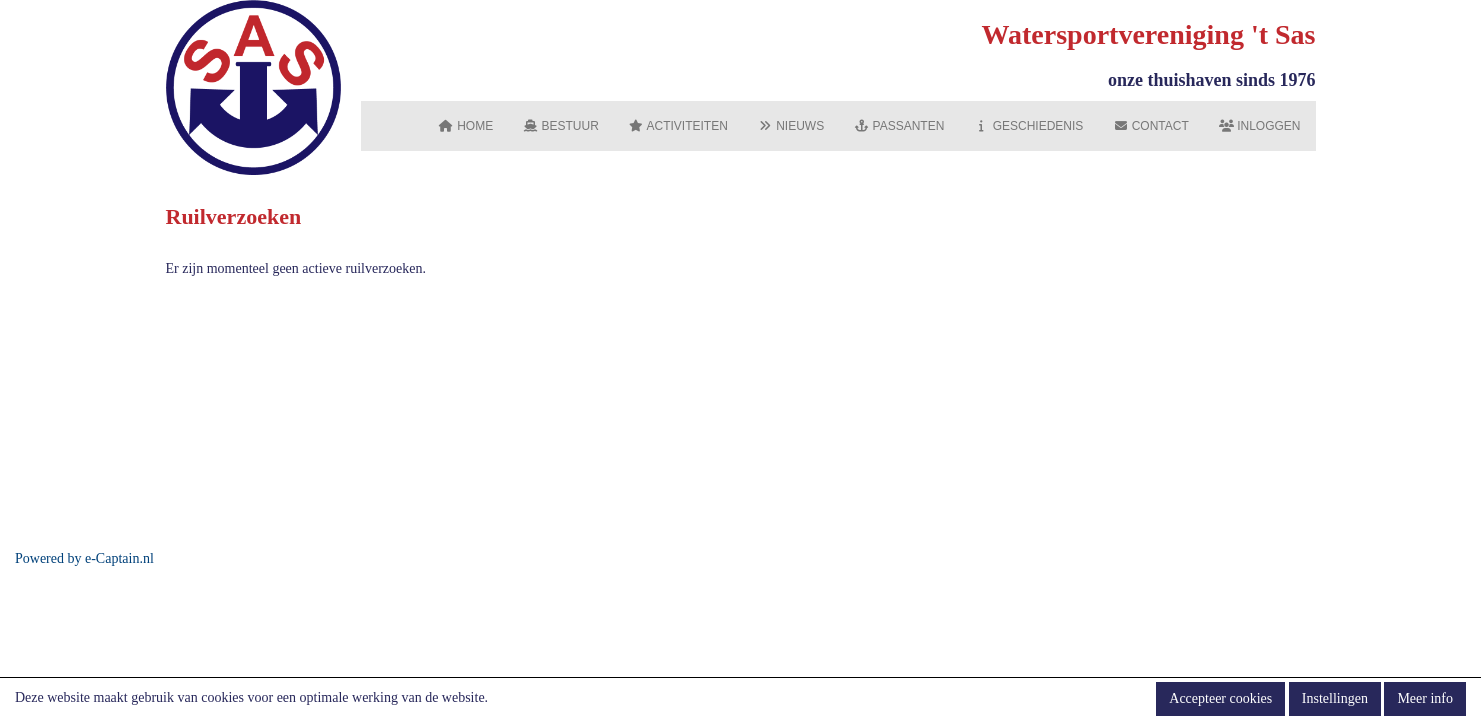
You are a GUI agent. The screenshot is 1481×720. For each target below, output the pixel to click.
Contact (1150, 126)
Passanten (899, 126)
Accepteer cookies (1220, 698)
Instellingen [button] (1335, 698)
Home (466, 126)
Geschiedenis (1028, 126)
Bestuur (561, 126)
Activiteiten (678, 126)
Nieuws (791, 126)
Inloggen (1260, 126)
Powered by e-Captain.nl (84, 558)
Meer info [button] (1425, 698)
